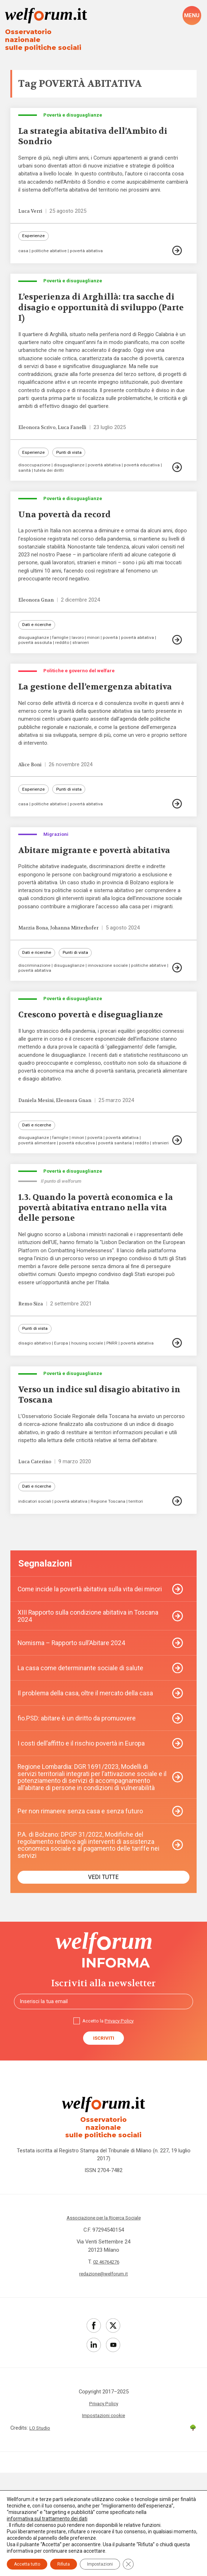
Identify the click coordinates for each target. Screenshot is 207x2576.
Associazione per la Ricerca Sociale (104, 2316)
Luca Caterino (36, 1537)
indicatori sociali (35, 1579)
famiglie (62, 652)
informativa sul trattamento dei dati (47, 2518)
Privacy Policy (121, 2122)
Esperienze (34, 235)
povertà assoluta (36, 657)
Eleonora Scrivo (39, 435)
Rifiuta (63, 2564)
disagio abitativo (36, 1413)
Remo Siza (31, 1372)
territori (142, 1579)
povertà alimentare (37, 1198)
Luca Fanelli (78, 435)
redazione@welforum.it (103, 2372)
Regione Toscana (113, 1579)
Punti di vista (72, 461)
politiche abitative (50, 251)
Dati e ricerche (37, 638)
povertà (115, 652)
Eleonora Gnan (37, 613)
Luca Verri (31, 209)
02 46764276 (106, 2360)
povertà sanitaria (119, 1198)
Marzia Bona (34, 976)
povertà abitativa (90, 251)
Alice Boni (31, 794)
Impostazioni (100, 2564)
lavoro (80, 652)
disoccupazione (35, 474)
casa (23, 251)
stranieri (84, 657)
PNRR (118, 1413)
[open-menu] (191, 16)
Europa (64, 1413)
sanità (24, 479)
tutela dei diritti (51, 479)
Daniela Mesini (38, 1154)
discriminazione (34, 1015)
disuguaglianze (71, 474)
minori (96, 652)
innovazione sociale (110, 1015)
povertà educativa (148, 474)
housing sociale (91, 1413)
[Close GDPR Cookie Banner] (128, 2564)
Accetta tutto (27, 2564)
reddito (65, 657)
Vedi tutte (103, 1975)
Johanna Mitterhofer (81, 976)
